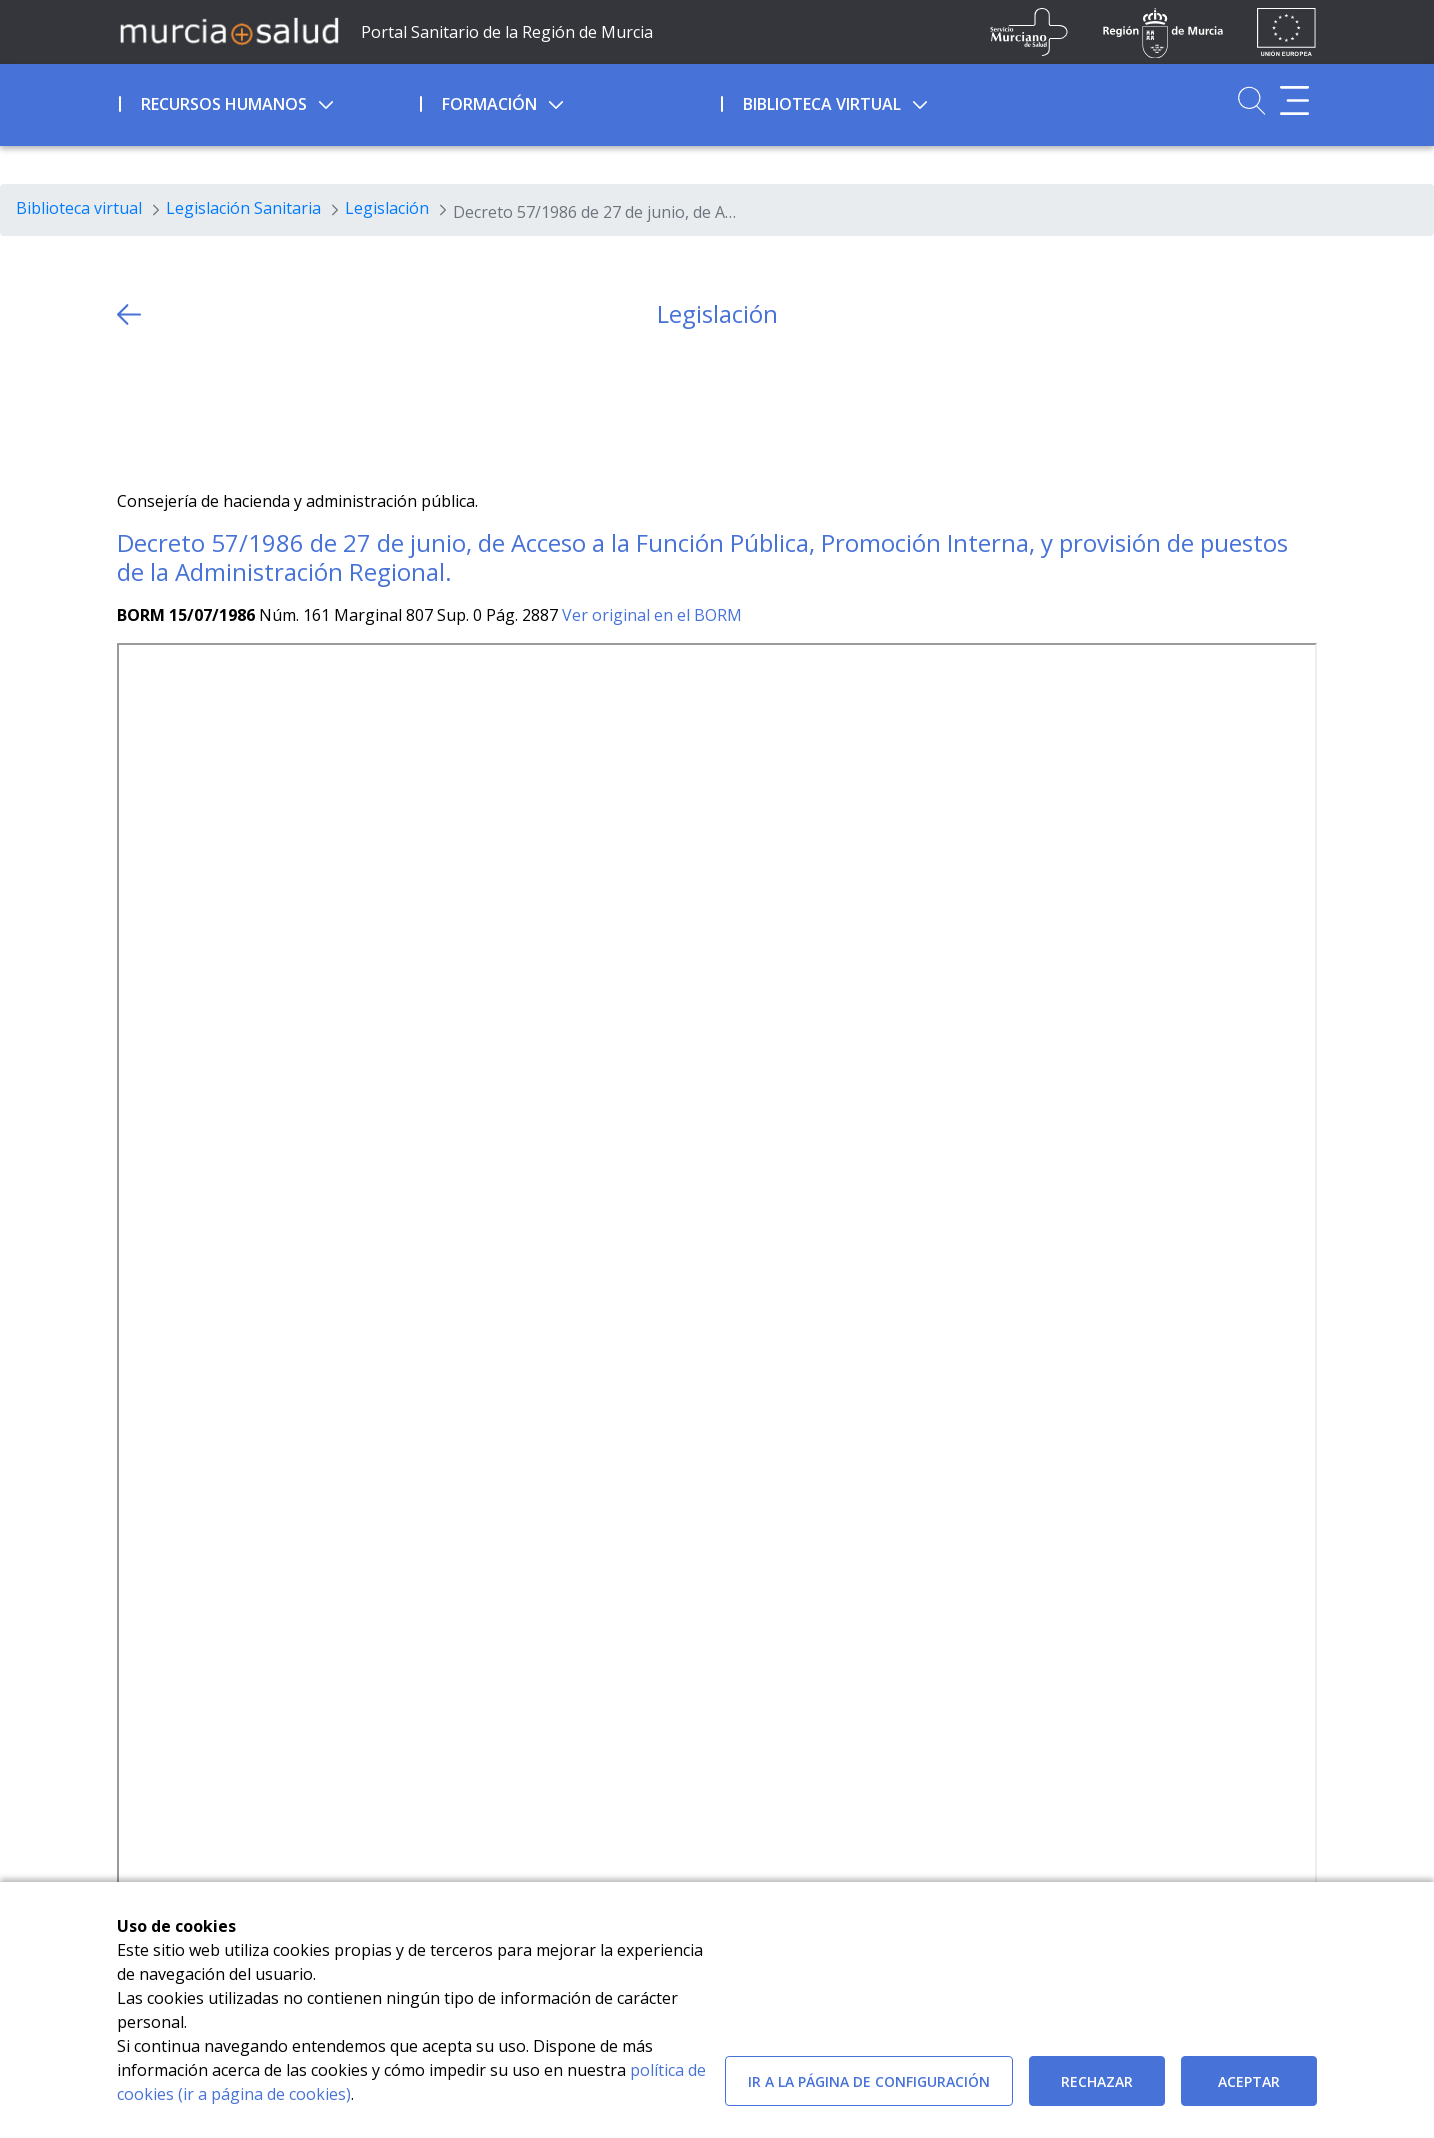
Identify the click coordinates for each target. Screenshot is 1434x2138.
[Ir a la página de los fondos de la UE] (1286, 32)
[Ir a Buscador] (1251, 100)
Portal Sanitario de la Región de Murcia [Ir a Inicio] (507, 32)
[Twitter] (132, 409)
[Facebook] (171, 409)
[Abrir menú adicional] (1294, 100)
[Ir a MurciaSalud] (229, 30)
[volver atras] (129, 314)
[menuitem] (267, 101)
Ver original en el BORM (652, 615)
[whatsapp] (210, 409)
